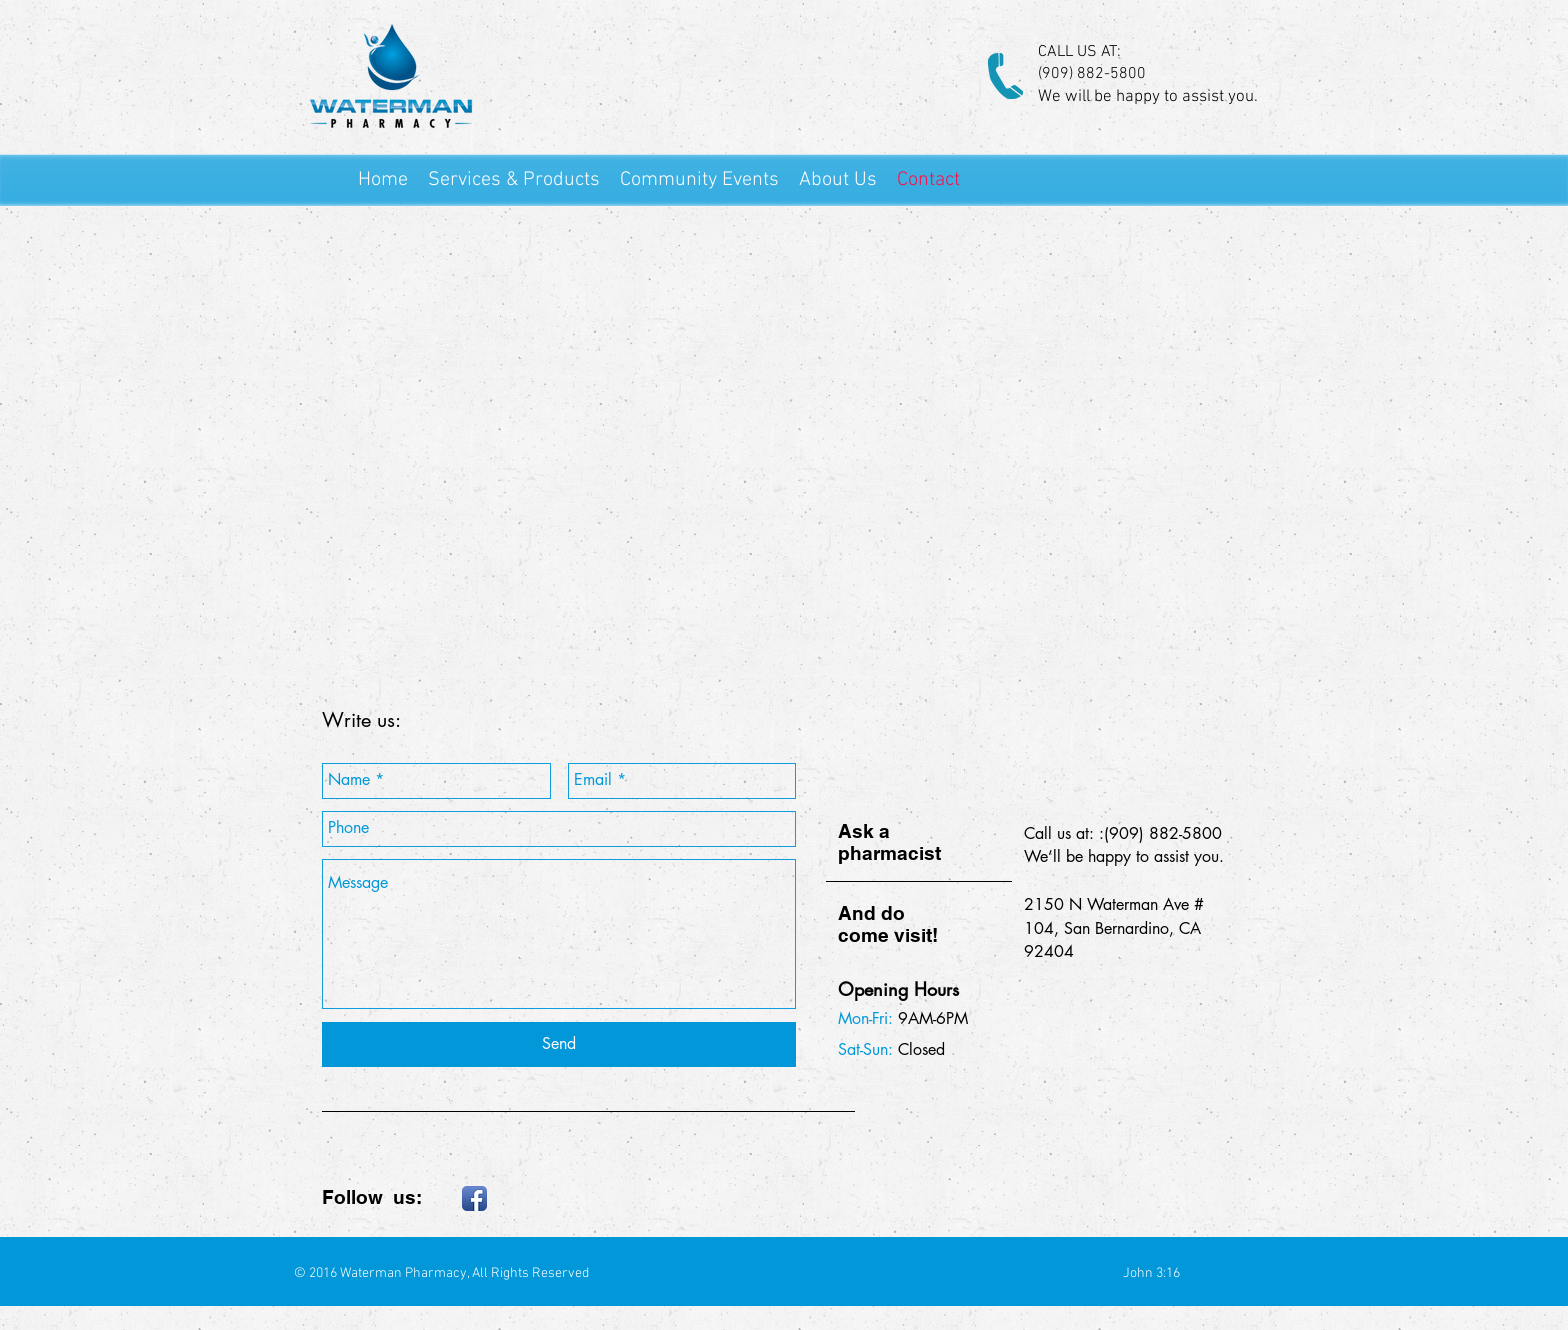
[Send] (559, 1044)
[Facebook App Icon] (474, 1198)
